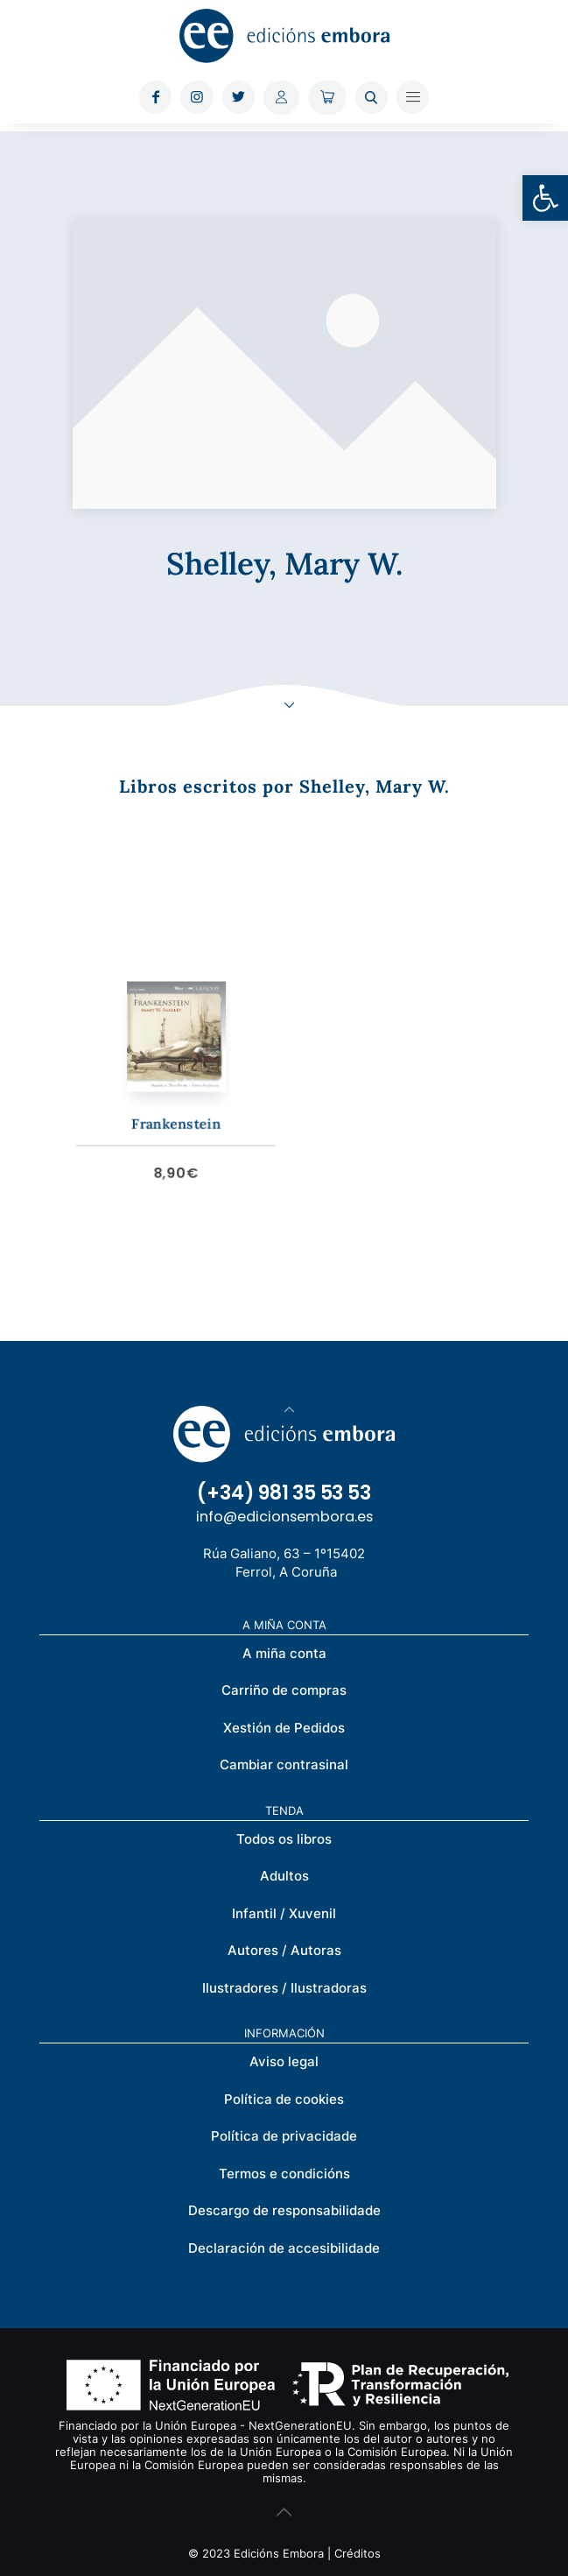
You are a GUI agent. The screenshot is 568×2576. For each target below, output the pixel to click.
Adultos (284, 1875)
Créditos (357, 2553)
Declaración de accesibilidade (284, 2248)
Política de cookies (284, 2099)
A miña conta (284, 1653)
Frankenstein (198, 1111)
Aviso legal (284, 2061)
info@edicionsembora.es (284, 1517)
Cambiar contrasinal (284, 1764)
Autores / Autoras (284, 1950)
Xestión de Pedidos (284, 1727)
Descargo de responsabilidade (284, 2210)
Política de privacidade (284, 2136)
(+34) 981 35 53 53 (283, 1493)
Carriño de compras (284, 1690)
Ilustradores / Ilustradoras (284, 1988)
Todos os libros (284, 1839)
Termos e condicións (284, 2173)
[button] (545, 198)
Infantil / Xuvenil (284, 1913)
